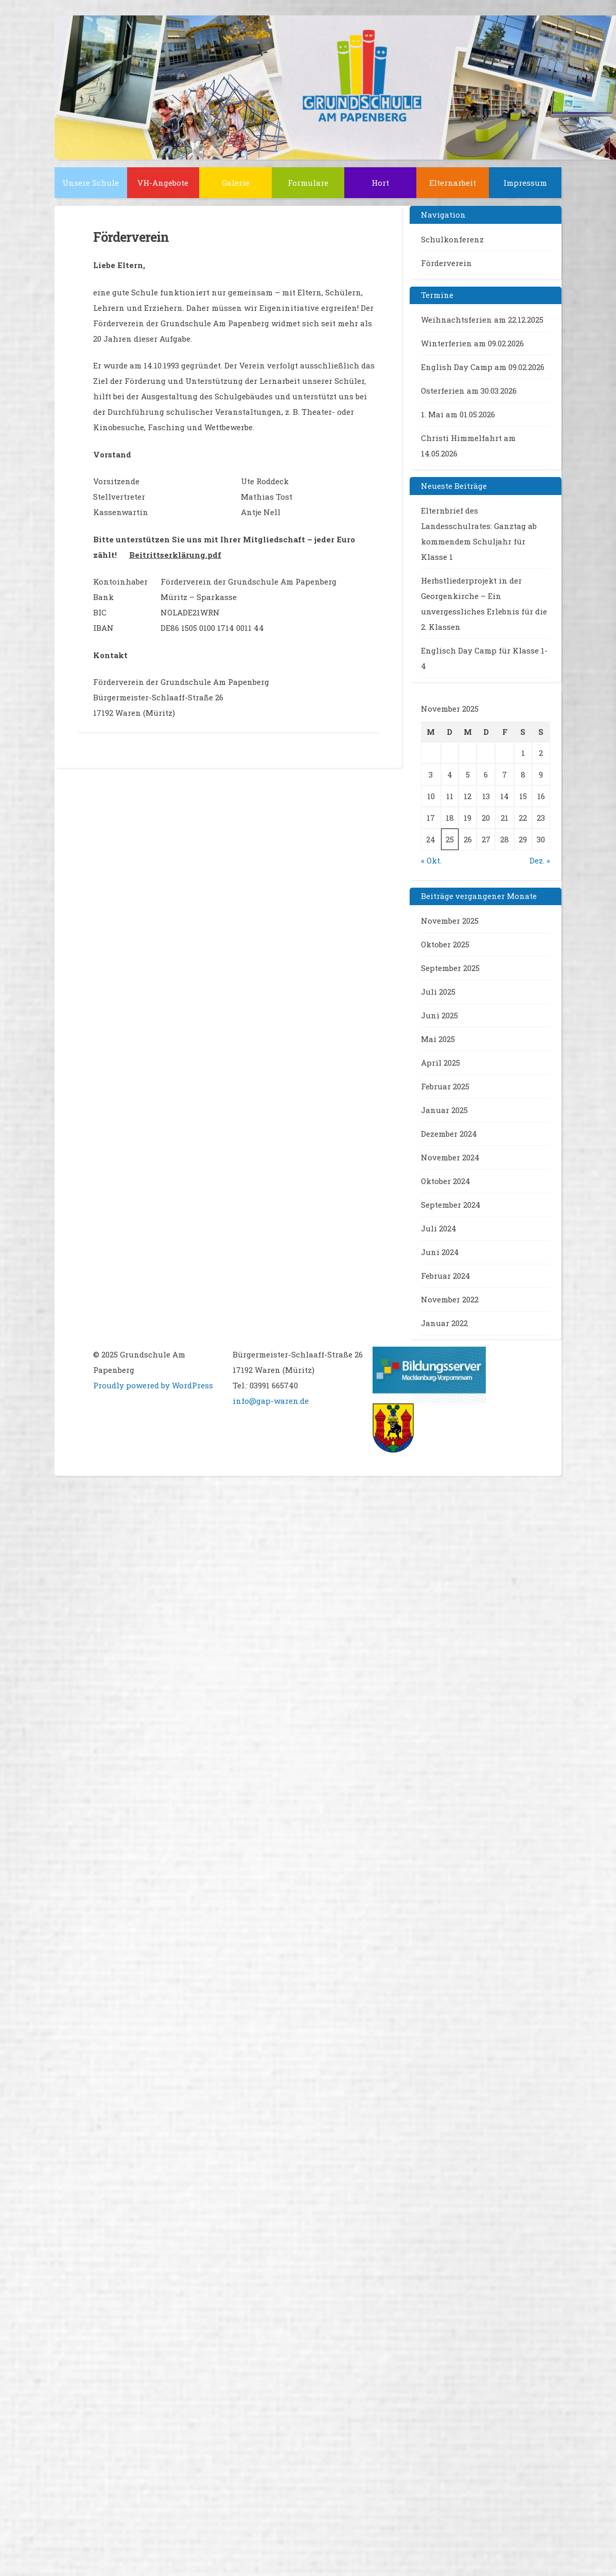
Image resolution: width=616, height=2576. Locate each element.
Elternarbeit (452, 183)
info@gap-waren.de (271, 1401)
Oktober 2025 (445, 944)
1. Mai (432, 414)
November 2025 (450, 920)
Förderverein (446, 263)
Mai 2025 (438, 1039)
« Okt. (431, 860)
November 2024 (450, 1157)
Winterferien (446, 343)
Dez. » (540, 860)
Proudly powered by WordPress (153, 1385)
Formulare (308, 183)
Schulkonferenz (452, 239)
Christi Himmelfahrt (461, 438)
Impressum (525, 183)
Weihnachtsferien (456, 319)
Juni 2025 (439, 1015)
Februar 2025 (445, 1086)
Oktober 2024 (445, 1181)
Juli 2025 (438, 991)
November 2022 (450, 1299)
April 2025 (440, 1062)
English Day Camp (456, 367)
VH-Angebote (162, 183)
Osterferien (443, 390)
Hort (380, 183)
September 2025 (450, 968)
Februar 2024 (445, 1276)
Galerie (236, 183)
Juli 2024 (438, 1228)
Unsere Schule (90, 183)
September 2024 (451, 1204)
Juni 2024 (440, 1252)
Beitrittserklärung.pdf (175, 555)
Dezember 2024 (449, 1133)
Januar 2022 (444, 1323)
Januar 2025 (444, 1110)
